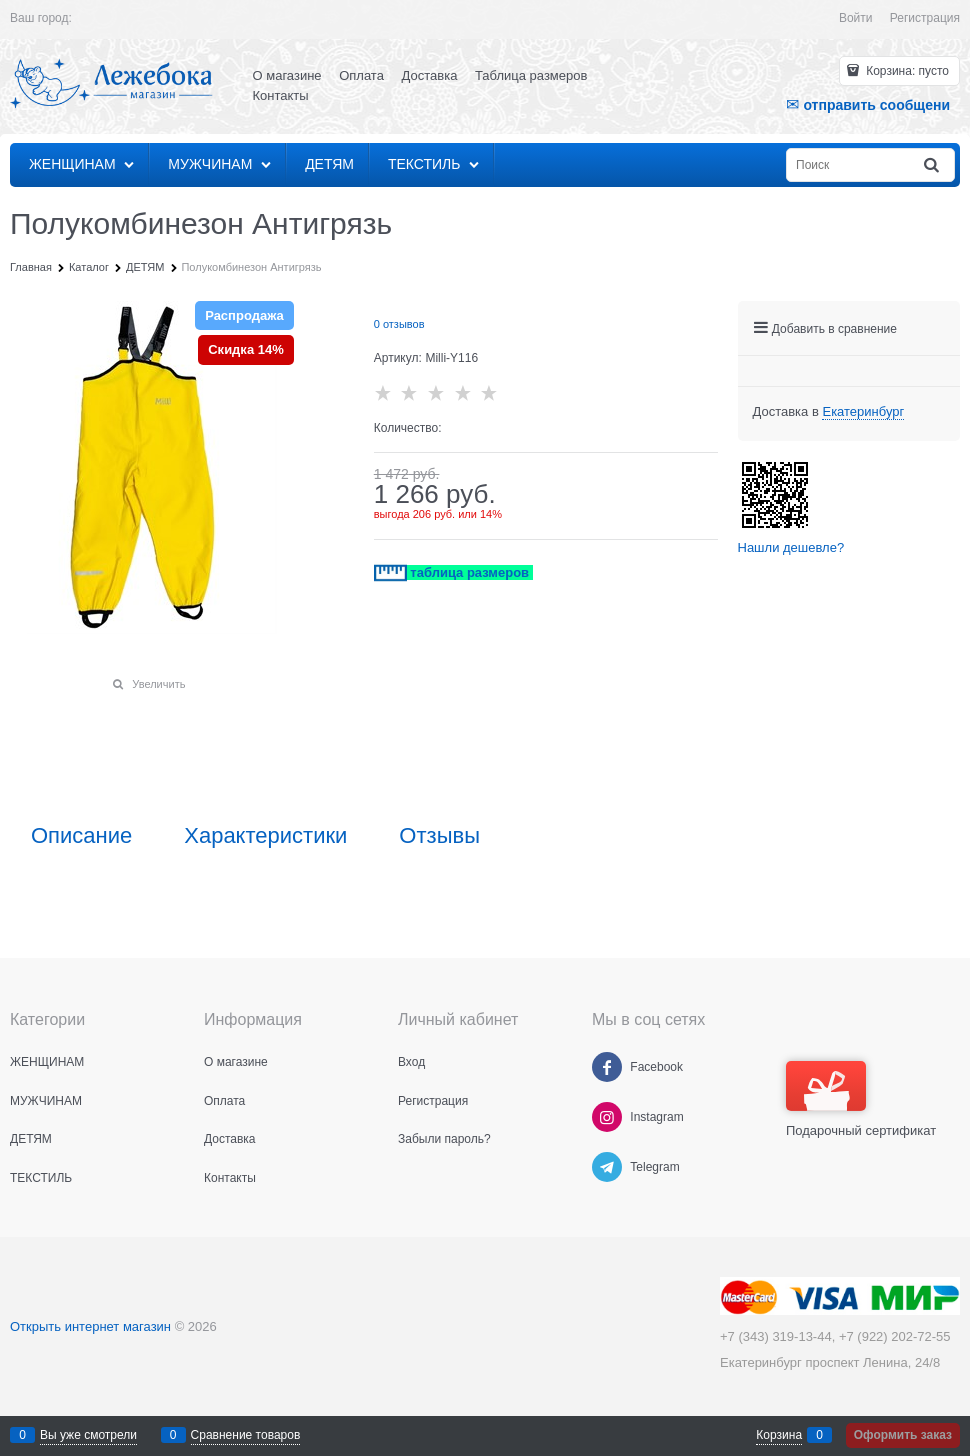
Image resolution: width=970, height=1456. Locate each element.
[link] (863, 412)
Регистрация (925, 18)
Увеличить (158, 684)
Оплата (361, 75)
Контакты (281, 95)
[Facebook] (607, 1067)
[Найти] (933, 165)
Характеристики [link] (265, 836)
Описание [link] (81, 836)
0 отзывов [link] (399, 324)
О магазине (287, 75)
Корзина (779, 1435)
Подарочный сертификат (861, 1099)
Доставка (430, 75)
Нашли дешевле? (791, 547)
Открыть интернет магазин (90, 1326)
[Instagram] (607, 1117)
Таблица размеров (531, 75)
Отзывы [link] (439, 836)
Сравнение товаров (246, 1435)
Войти (856, 18)
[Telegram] (607, 1167)
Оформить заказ (903, 1435)
